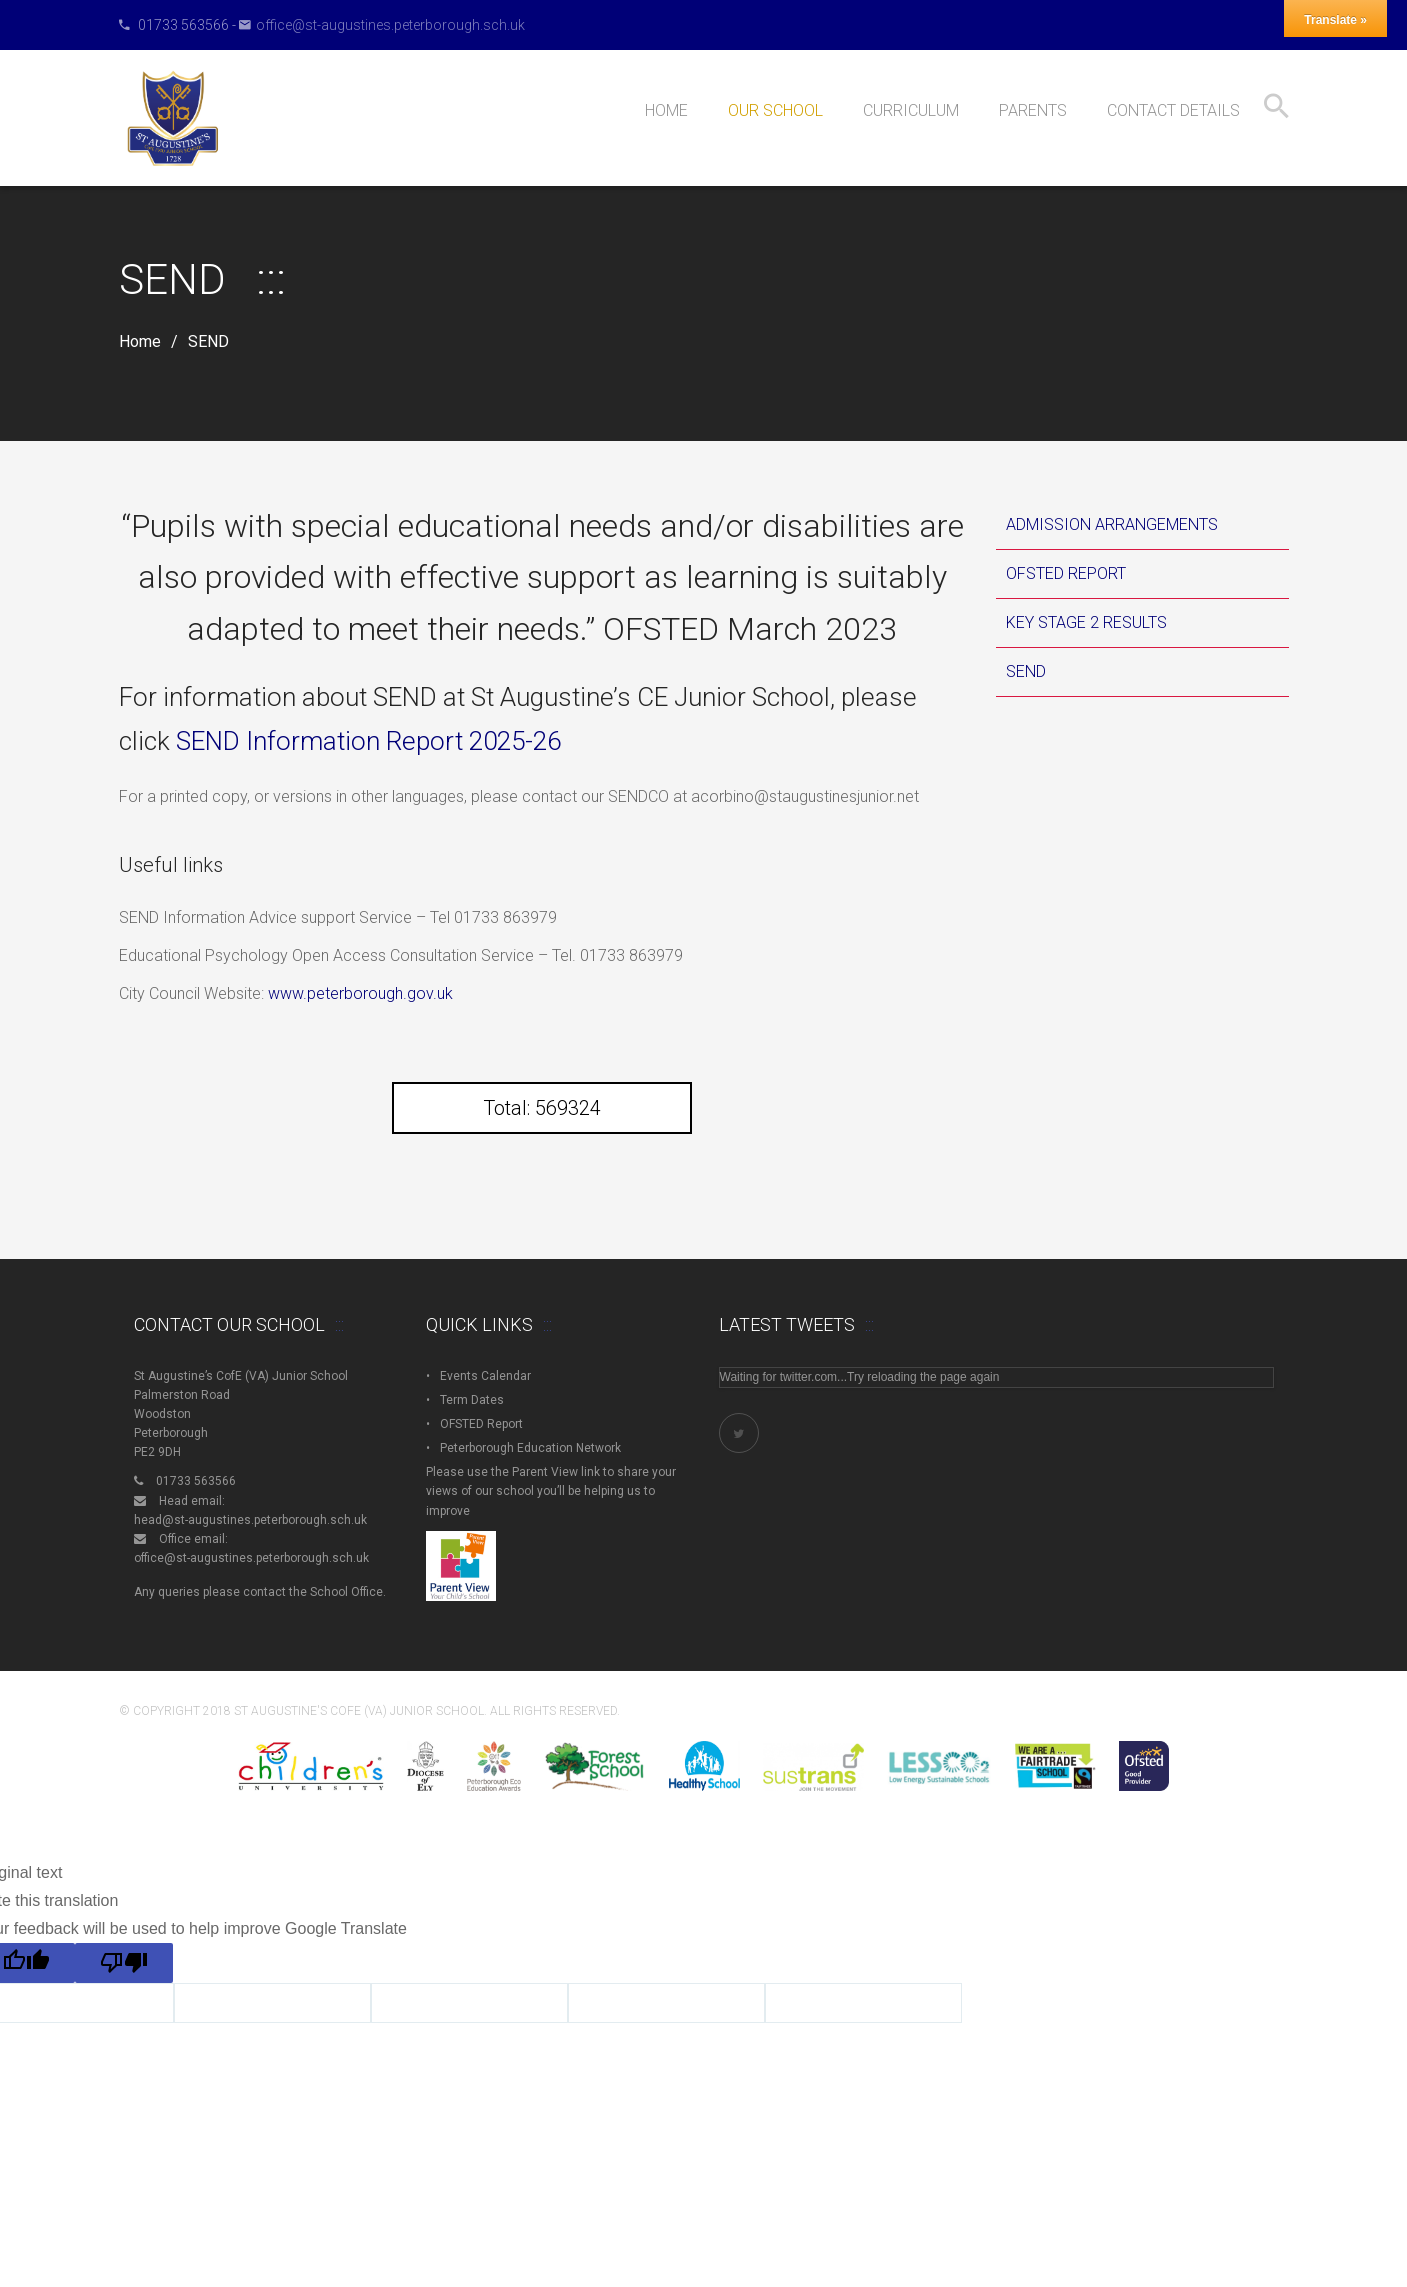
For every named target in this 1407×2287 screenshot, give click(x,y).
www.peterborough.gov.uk (360, 993)
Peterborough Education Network (530, 1448)
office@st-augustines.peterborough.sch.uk (390, 25)
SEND (1026, 671)
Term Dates (472, 1400)
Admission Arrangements (1112, 524)
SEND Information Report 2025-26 (368, 741)
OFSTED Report (1066, 573)
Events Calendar (485, 1376)
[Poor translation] (124, 1963)
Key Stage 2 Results (1086, 622)
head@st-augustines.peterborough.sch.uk (250, 1520)
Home (140, 342)
